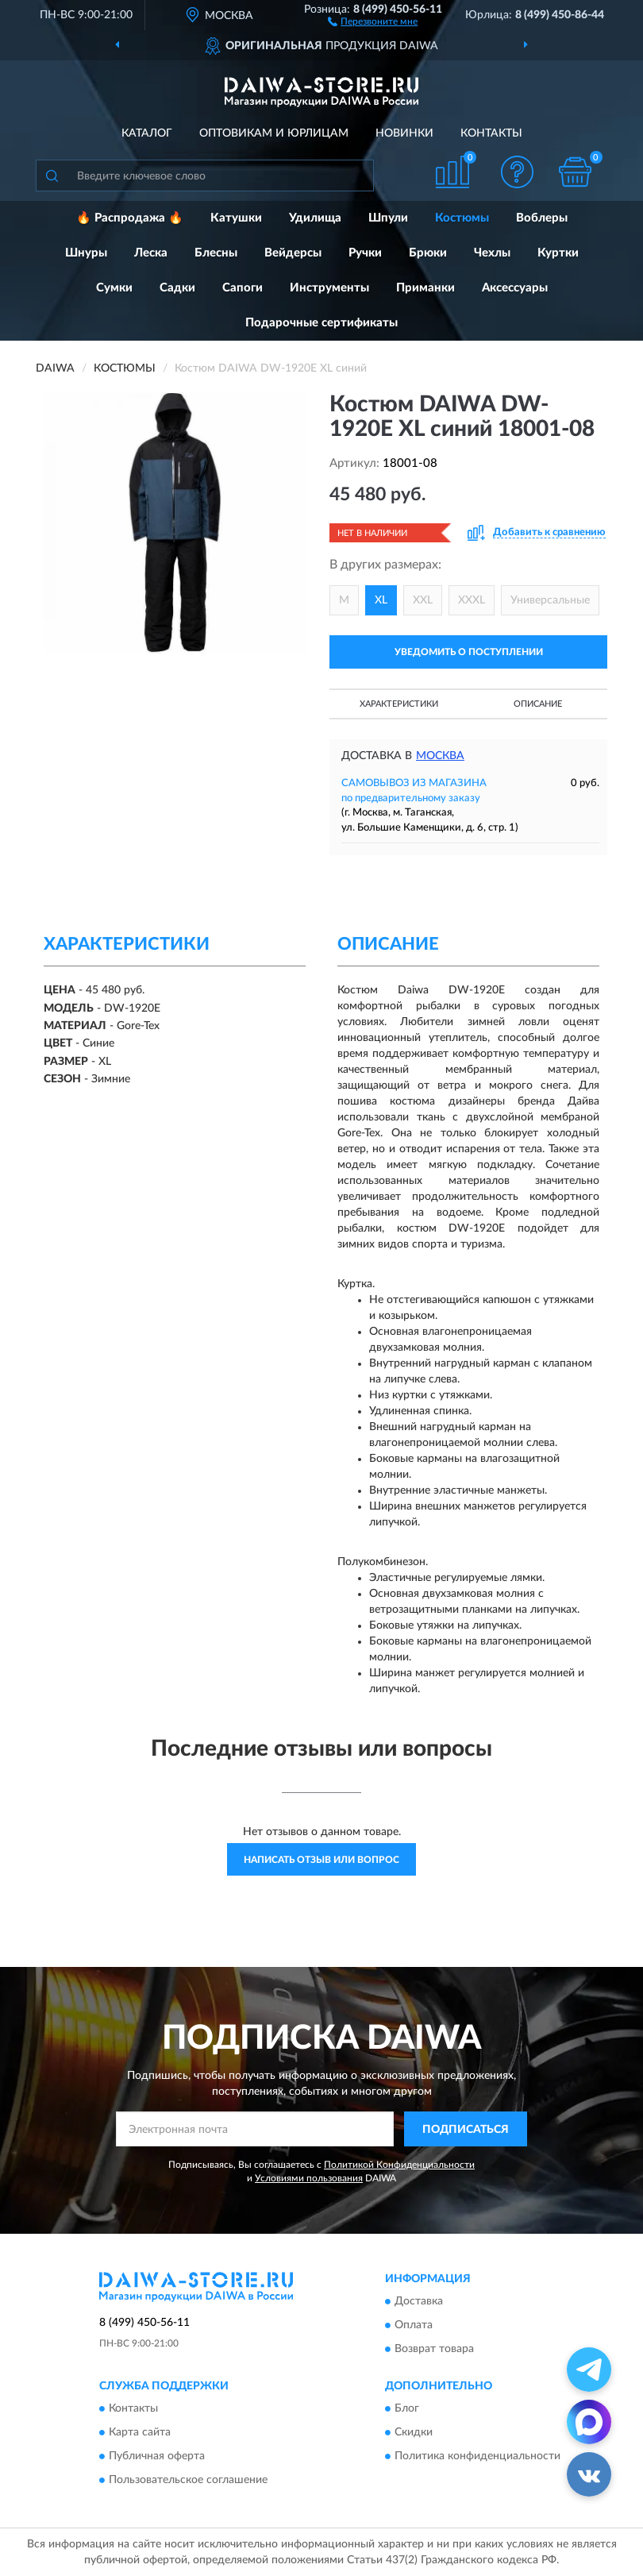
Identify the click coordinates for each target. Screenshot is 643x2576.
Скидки (414, 2433)
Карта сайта (140, 2433)
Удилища (315, 218)
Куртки (558, 253)
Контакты (491, 133)
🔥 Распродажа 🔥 (129, 218)
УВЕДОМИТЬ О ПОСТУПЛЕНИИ (469, 652)
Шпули (388, 218)
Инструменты (329, 288)
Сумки (114, 288)
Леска (150, 253)
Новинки (404, 133)
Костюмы (462, 218)
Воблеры (542, 218)
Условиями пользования (309, 2178)
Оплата (414, 2325)
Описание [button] (538, 704)
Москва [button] (440, 756)
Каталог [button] (146, 133)
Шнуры (86, 253)
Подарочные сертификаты (321, 323)
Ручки (365, 253)
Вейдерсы (293, 253)
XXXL (471, 600)
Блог (407, 2409)
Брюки (428, 253)
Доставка (419, 2301)
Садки (177, 288)
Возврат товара (434, 2348)
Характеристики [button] (399, 704)
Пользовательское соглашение (188, 2480)
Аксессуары (515, 288)
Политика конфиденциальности (477, 2456)
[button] (373, 20)
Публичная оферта (157, 2456)
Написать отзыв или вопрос (321, 1860)
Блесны (215, 253)
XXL (423, 600)
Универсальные (550, 600)
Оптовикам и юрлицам (273, 133)
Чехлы (492, 253)
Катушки (236, 218)
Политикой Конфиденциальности (399, 2164)
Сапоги (242, 288)
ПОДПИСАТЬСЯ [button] (465, 2129)
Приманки (425, 288)
